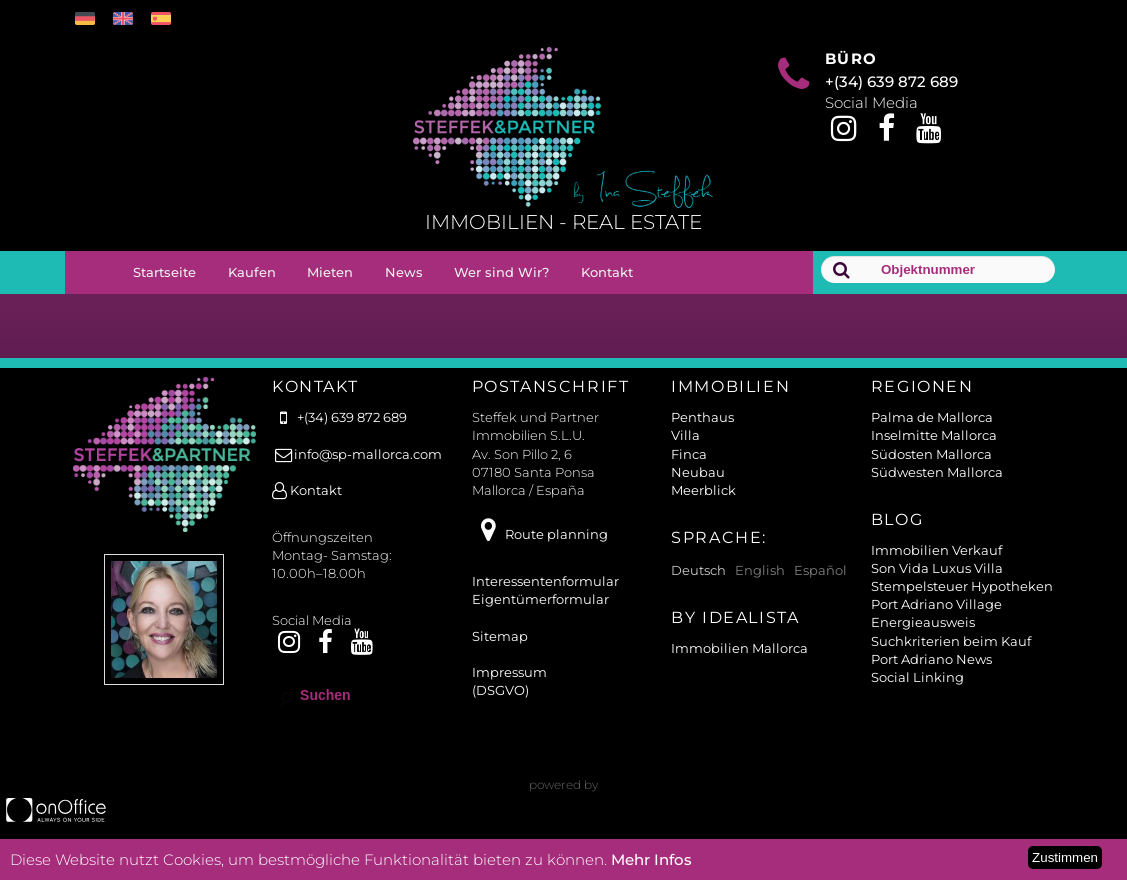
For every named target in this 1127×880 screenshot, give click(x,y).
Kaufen (252, 272)
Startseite (164, 272)
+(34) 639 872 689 (891, 81)
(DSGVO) (500, 690)
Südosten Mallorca (931, 454)
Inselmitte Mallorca (934, 435)
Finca (689, 454)
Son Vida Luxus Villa (937, 568)
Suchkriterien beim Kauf (951, 641)
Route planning (540, 534)
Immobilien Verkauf (936, 550)
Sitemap (500, 636)
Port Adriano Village (936, 604)
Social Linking (917, 677)
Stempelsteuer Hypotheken (962, 586)
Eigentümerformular (540, 599)
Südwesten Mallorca (937, 472)
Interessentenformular (545, 581)
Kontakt (607, 272)
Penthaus (702, 417)
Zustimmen (1065, 857)
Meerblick (703, 490)
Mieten (330, 272)
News (404, 272)
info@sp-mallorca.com (357, 454)
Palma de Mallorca (932, 417)
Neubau (698, 472)
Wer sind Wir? (501, 272)
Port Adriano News (931, 659)
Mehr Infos (651, 859)
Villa (685, 435)
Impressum (509, 672)
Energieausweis (923, 622)
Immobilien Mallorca (739, 648)
